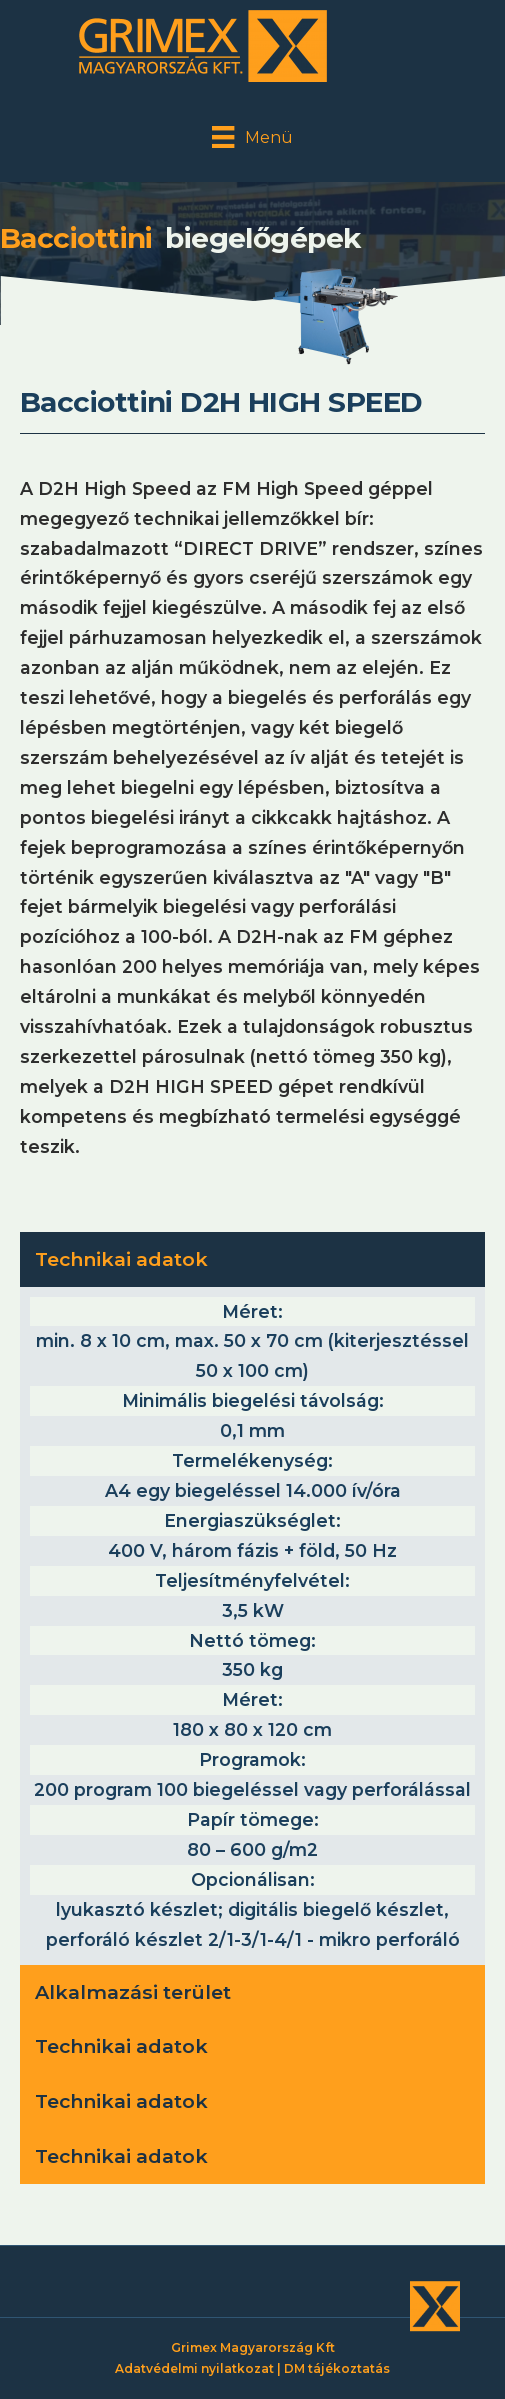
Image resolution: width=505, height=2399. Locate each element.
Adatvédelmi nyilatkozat (194, 2368)
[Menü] (252, 137)
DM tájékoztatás (337, 2368)
